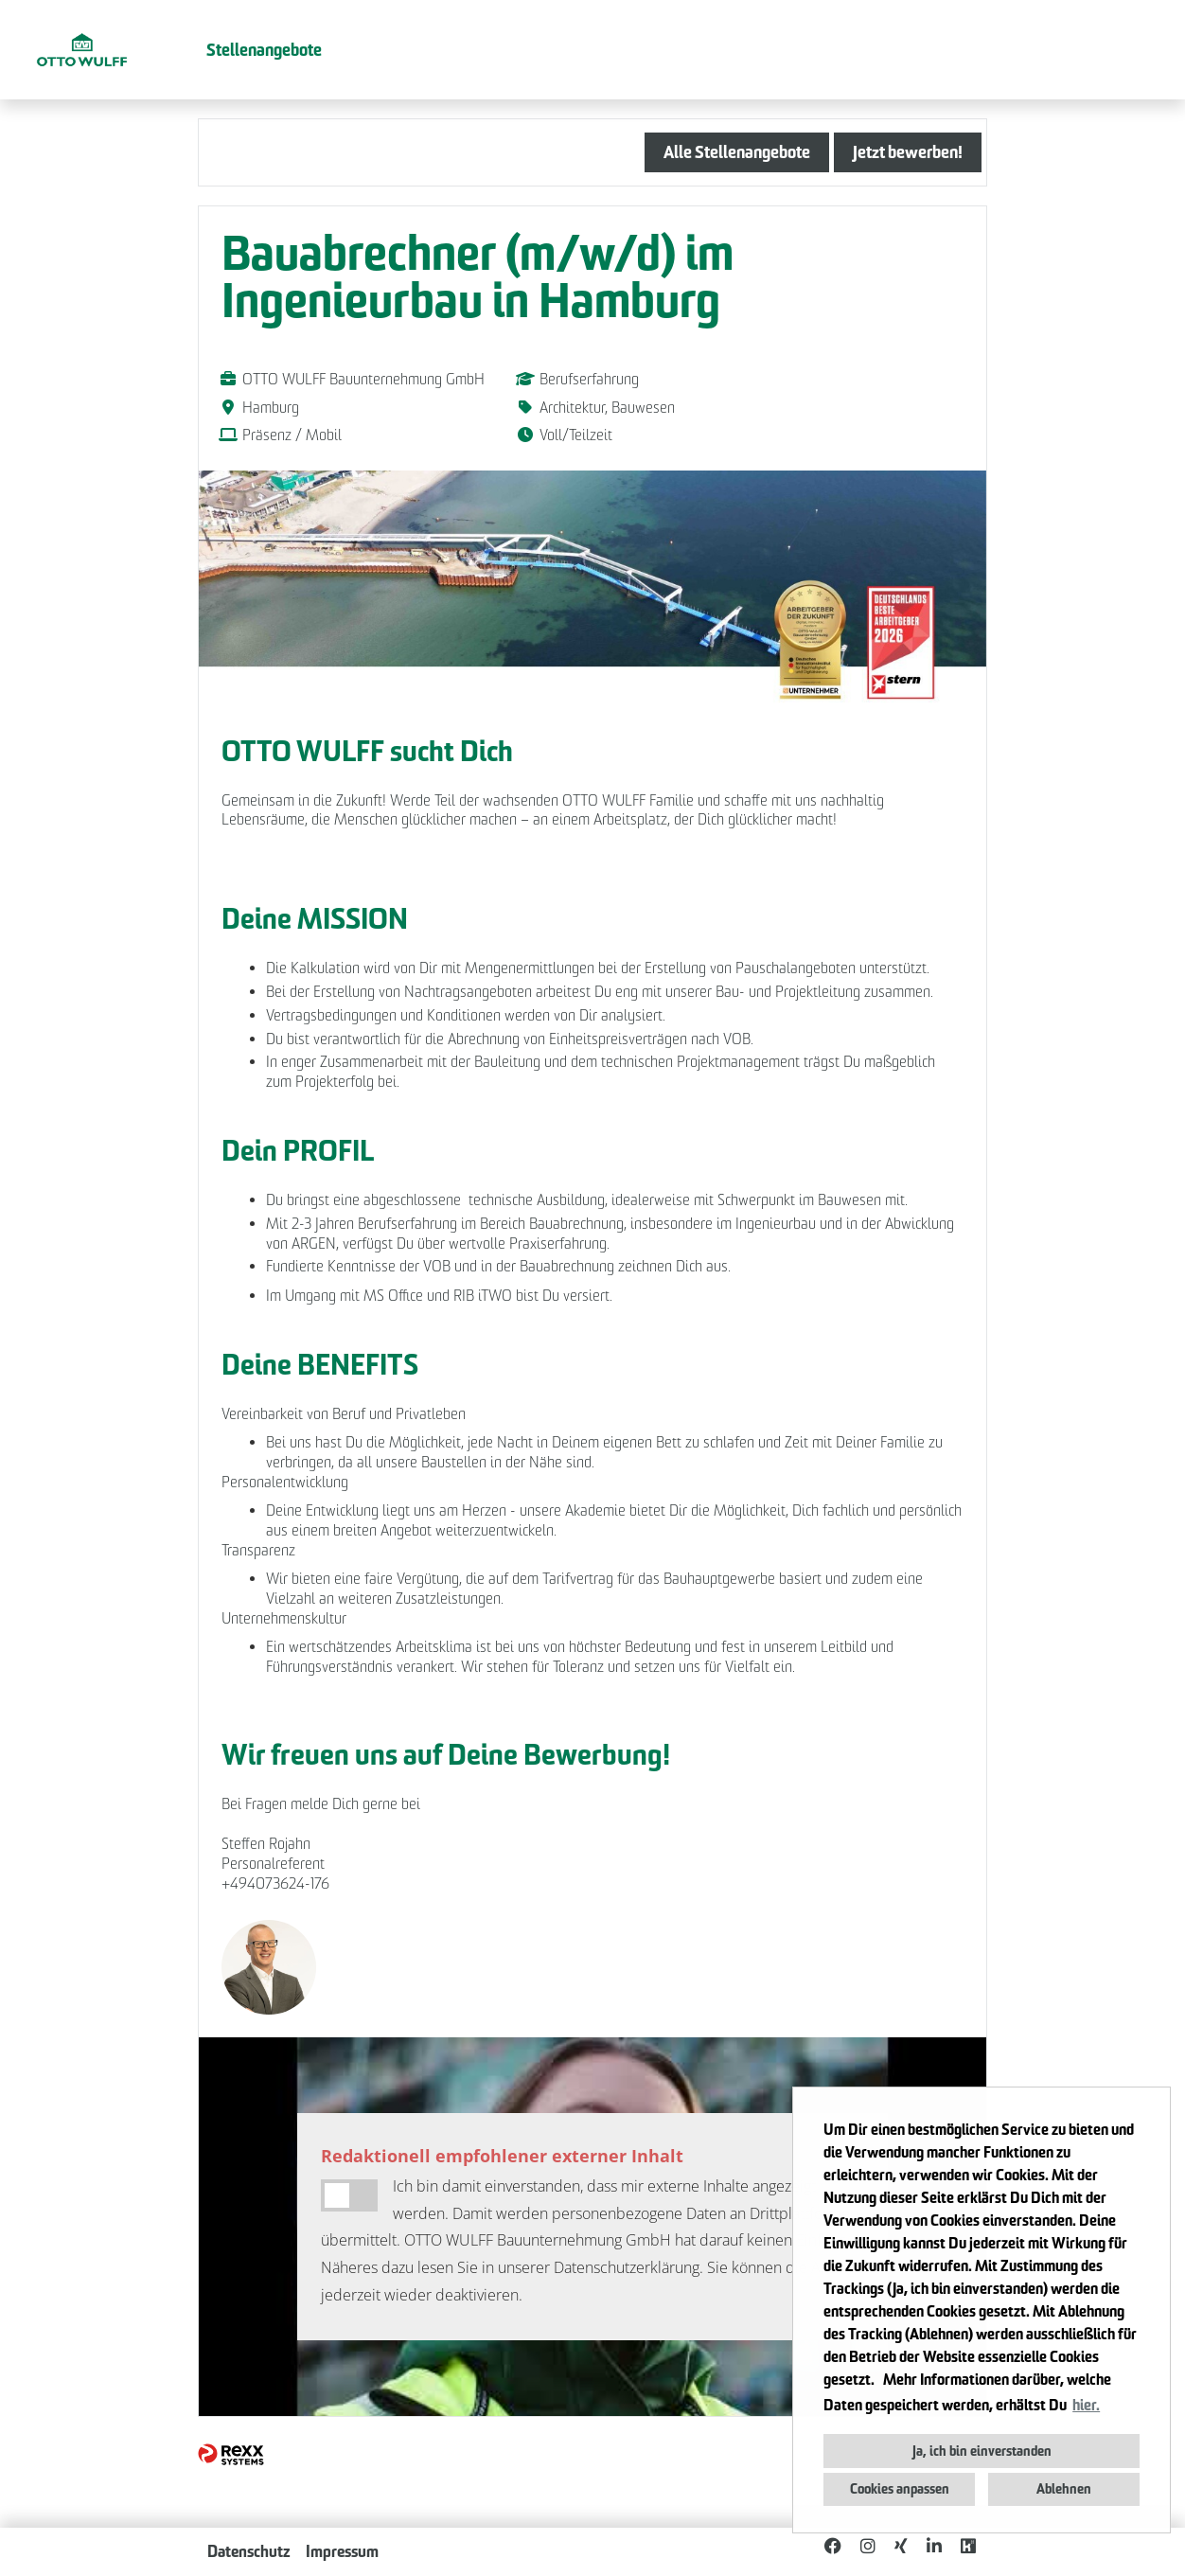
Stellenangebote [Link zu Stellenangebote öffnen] (264, 50)
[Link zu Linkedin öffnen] (934, 2546)
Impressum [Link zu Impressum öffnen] (342, 2551)
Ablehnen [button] (1063, 2488)
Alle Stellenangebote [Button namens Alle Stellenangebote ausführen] (736, 152)
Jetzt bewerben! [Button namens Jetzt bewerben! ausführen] (908, 152)
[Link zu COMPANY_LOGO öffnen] (82, 49)
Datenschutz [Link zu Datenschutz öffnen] (249, 2551)
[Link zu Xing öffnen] (901, 2546)
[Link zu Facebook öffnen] (833, 2546)
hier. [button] (1086, 2404)
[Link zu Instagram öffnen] (868, 2546)
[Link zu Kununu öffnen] (968, 2546)
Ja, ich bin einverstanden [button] (982, 2451)
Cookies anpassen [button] (899, 2488)
